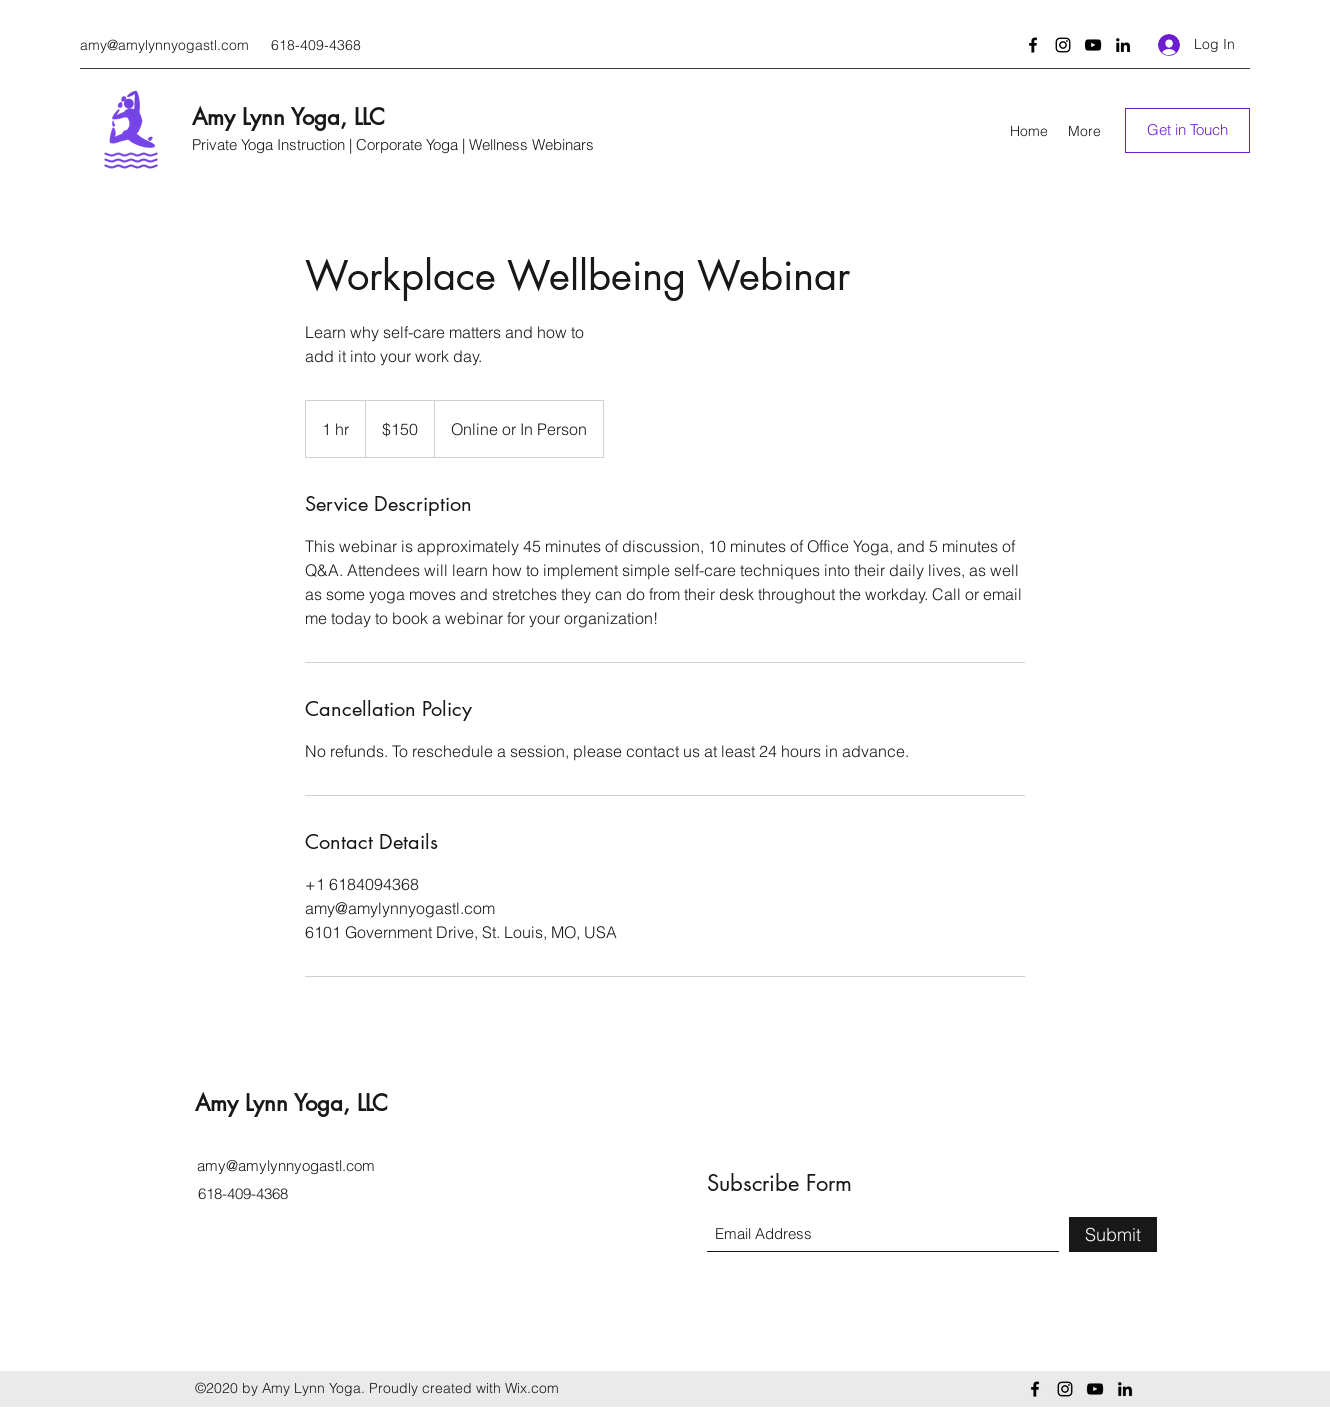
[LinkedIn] (1123, 45)
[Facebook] (1033, 45)
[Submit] (1113, 1234)
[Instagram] (1063, 45)
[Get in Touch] (1187, 130)
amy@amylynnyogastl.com (164, 45)
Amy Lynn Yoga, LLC (288, 117)
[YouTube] (1093, 45)
